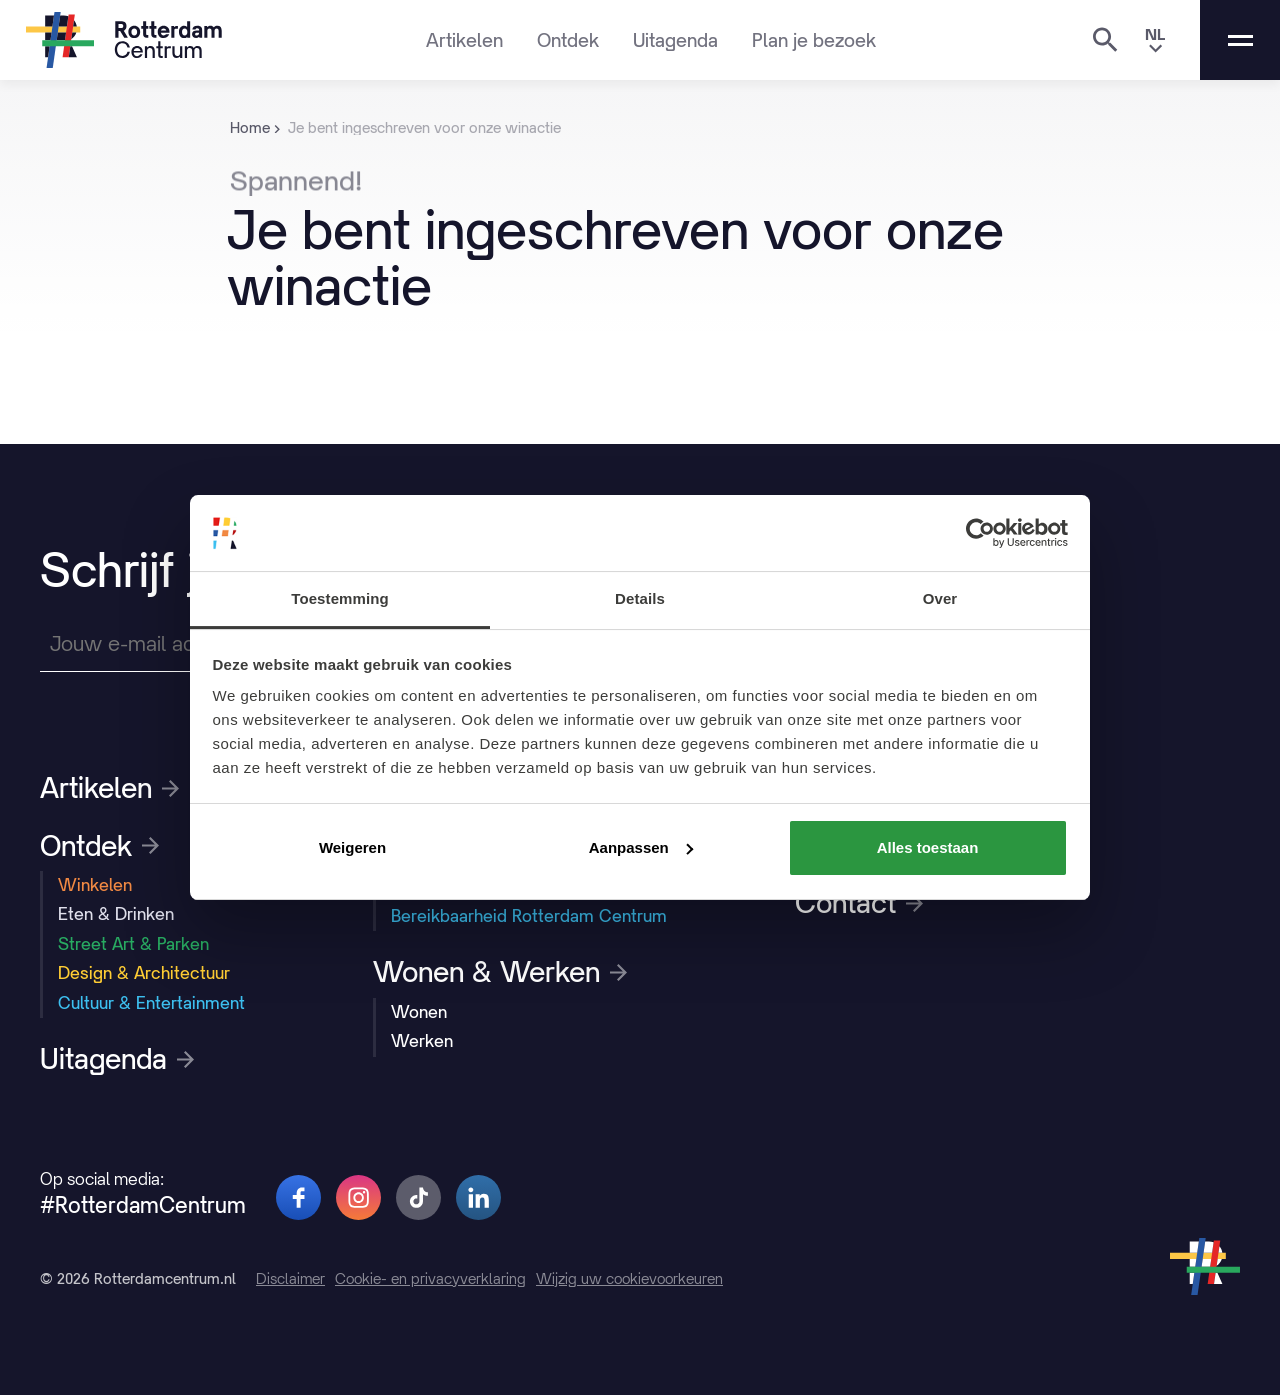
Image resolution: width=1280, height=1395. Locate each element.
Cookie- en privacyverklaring (430, 1278)
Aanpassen (641, 847)
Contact (859, 903)
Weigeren (352, 847)
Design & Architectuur (144, 973)
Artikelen (464, 40)
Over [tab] (940, 598)
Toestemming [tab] (340, 598)
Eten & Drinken (116, 914)
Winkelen (95, 885)
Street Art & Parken (133, 944)
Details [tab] (640, 598)
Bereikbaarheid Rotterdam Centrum (529, 916)
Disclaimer (290, 1278)
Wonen (419, 1012)
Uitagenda (675, 40)
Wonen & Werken (500, 972)
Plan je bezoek (814, 40)
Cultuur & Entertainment (151, 1003)
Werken (422, 1041)
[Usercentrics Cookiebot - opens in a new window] (980, 533)
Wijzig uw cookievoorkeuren (629, 1278)
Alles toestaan (928, 847)
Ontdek (568, 40)
